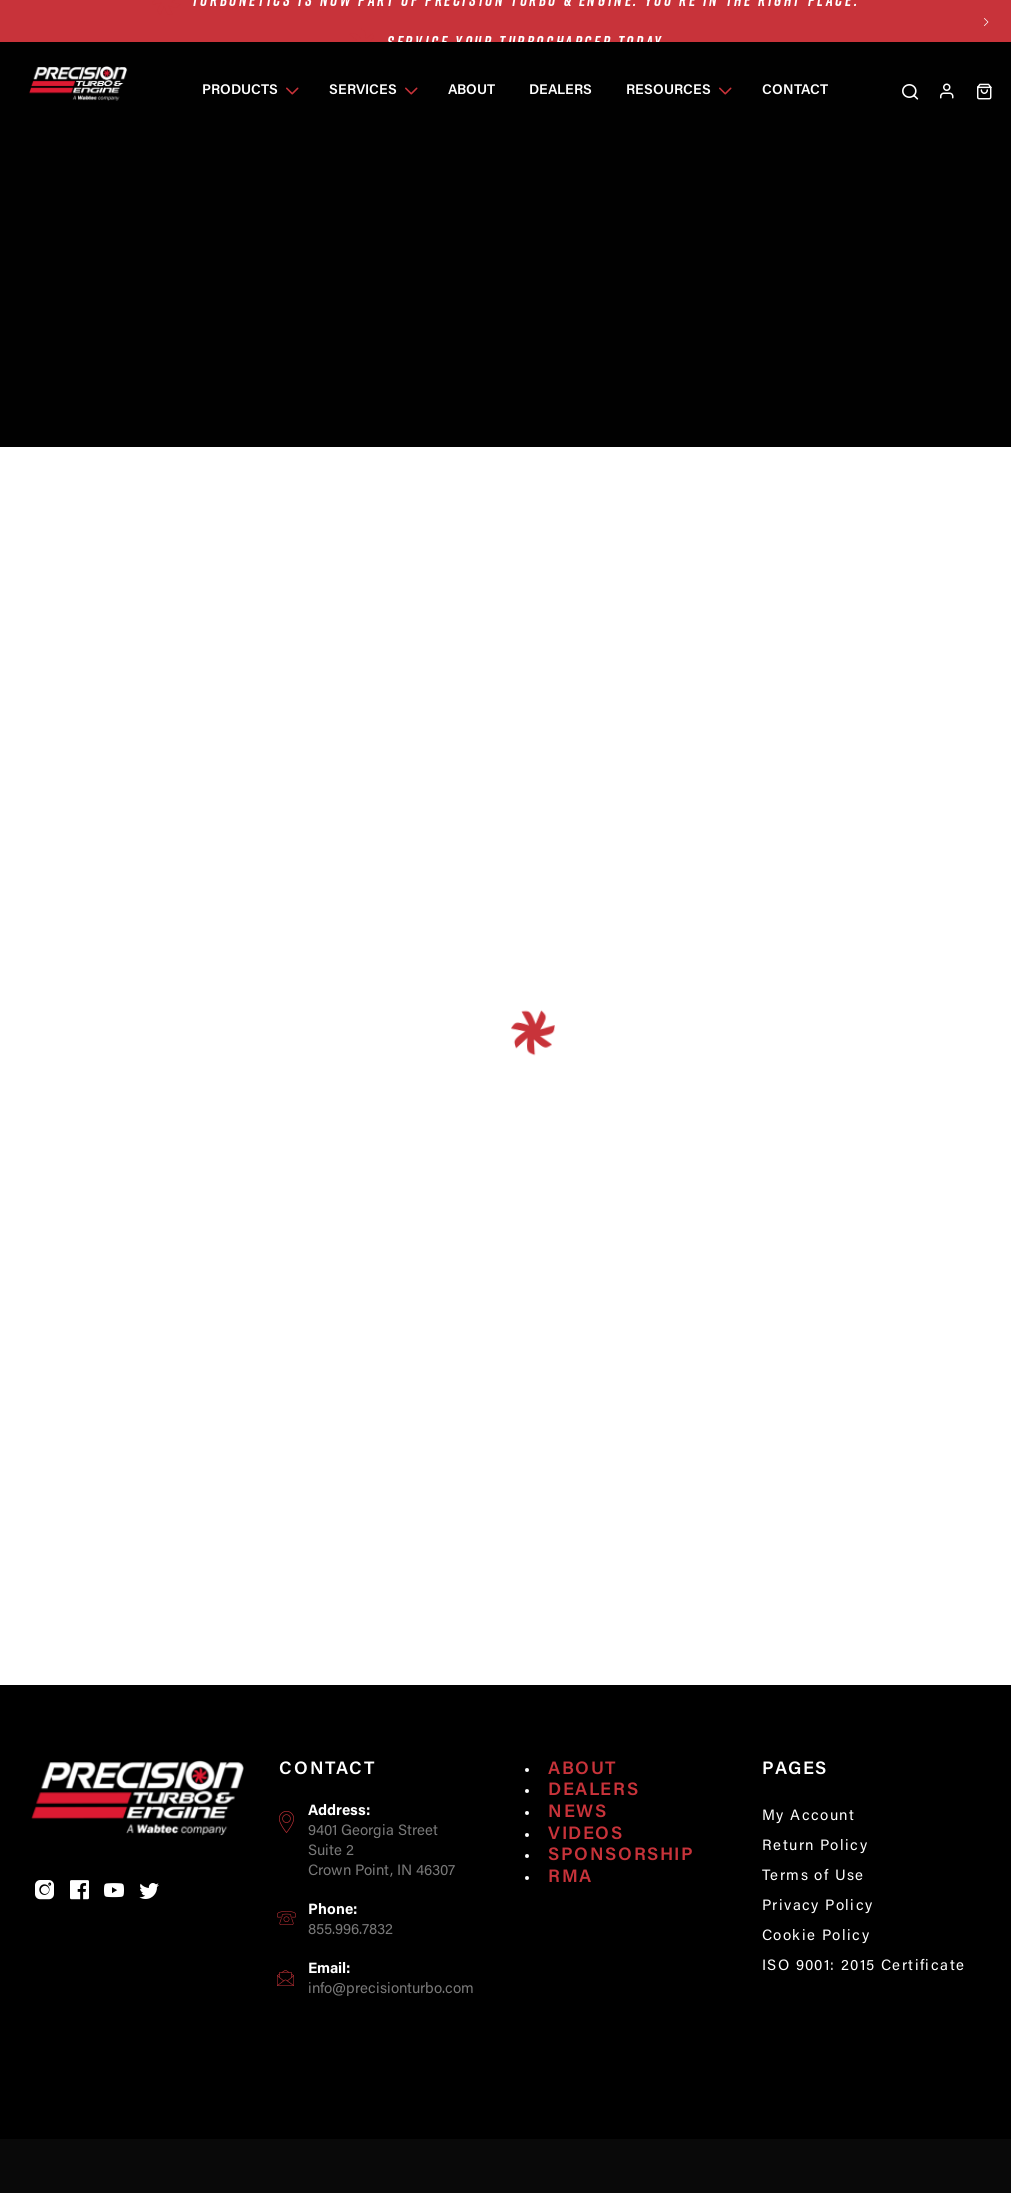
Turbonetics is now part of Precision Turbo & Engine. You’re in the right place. (525, 21)
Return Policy (815, 1874)
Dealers (593, 1820)
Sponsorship (621, 1884)
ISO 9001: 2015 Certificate (863, 1994)
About (582, 1798)
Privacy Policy (818, 1934)
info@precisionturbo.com (391, 2017)
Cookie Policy (816, 1964)
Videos (586, 1863)
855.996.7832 (350, 1958)
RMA (570, 1906)
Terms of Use (813, 1904)
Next (986, 21)
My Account (808, 1845)
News (577, 1841)
